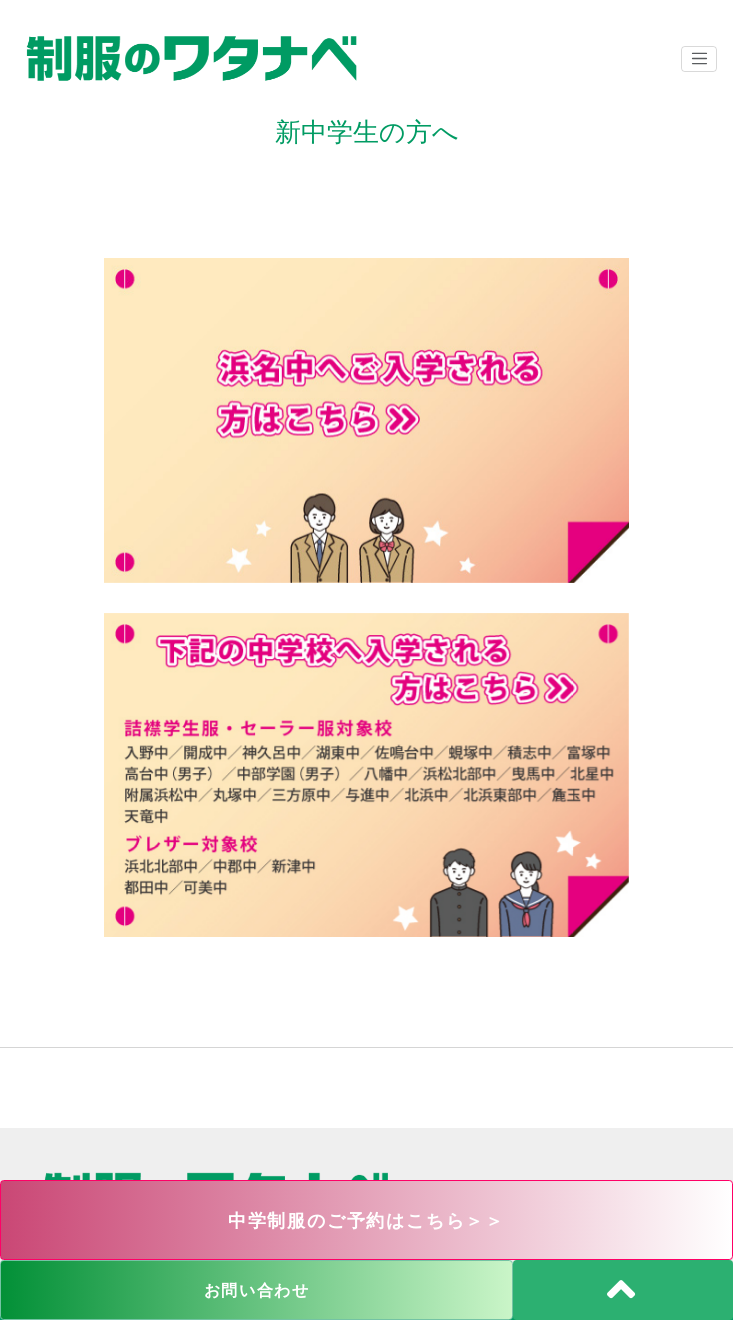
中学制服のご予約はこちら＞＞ (366, 1221)
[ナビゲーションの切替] (699, 59)
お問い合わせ (257, 1290)
